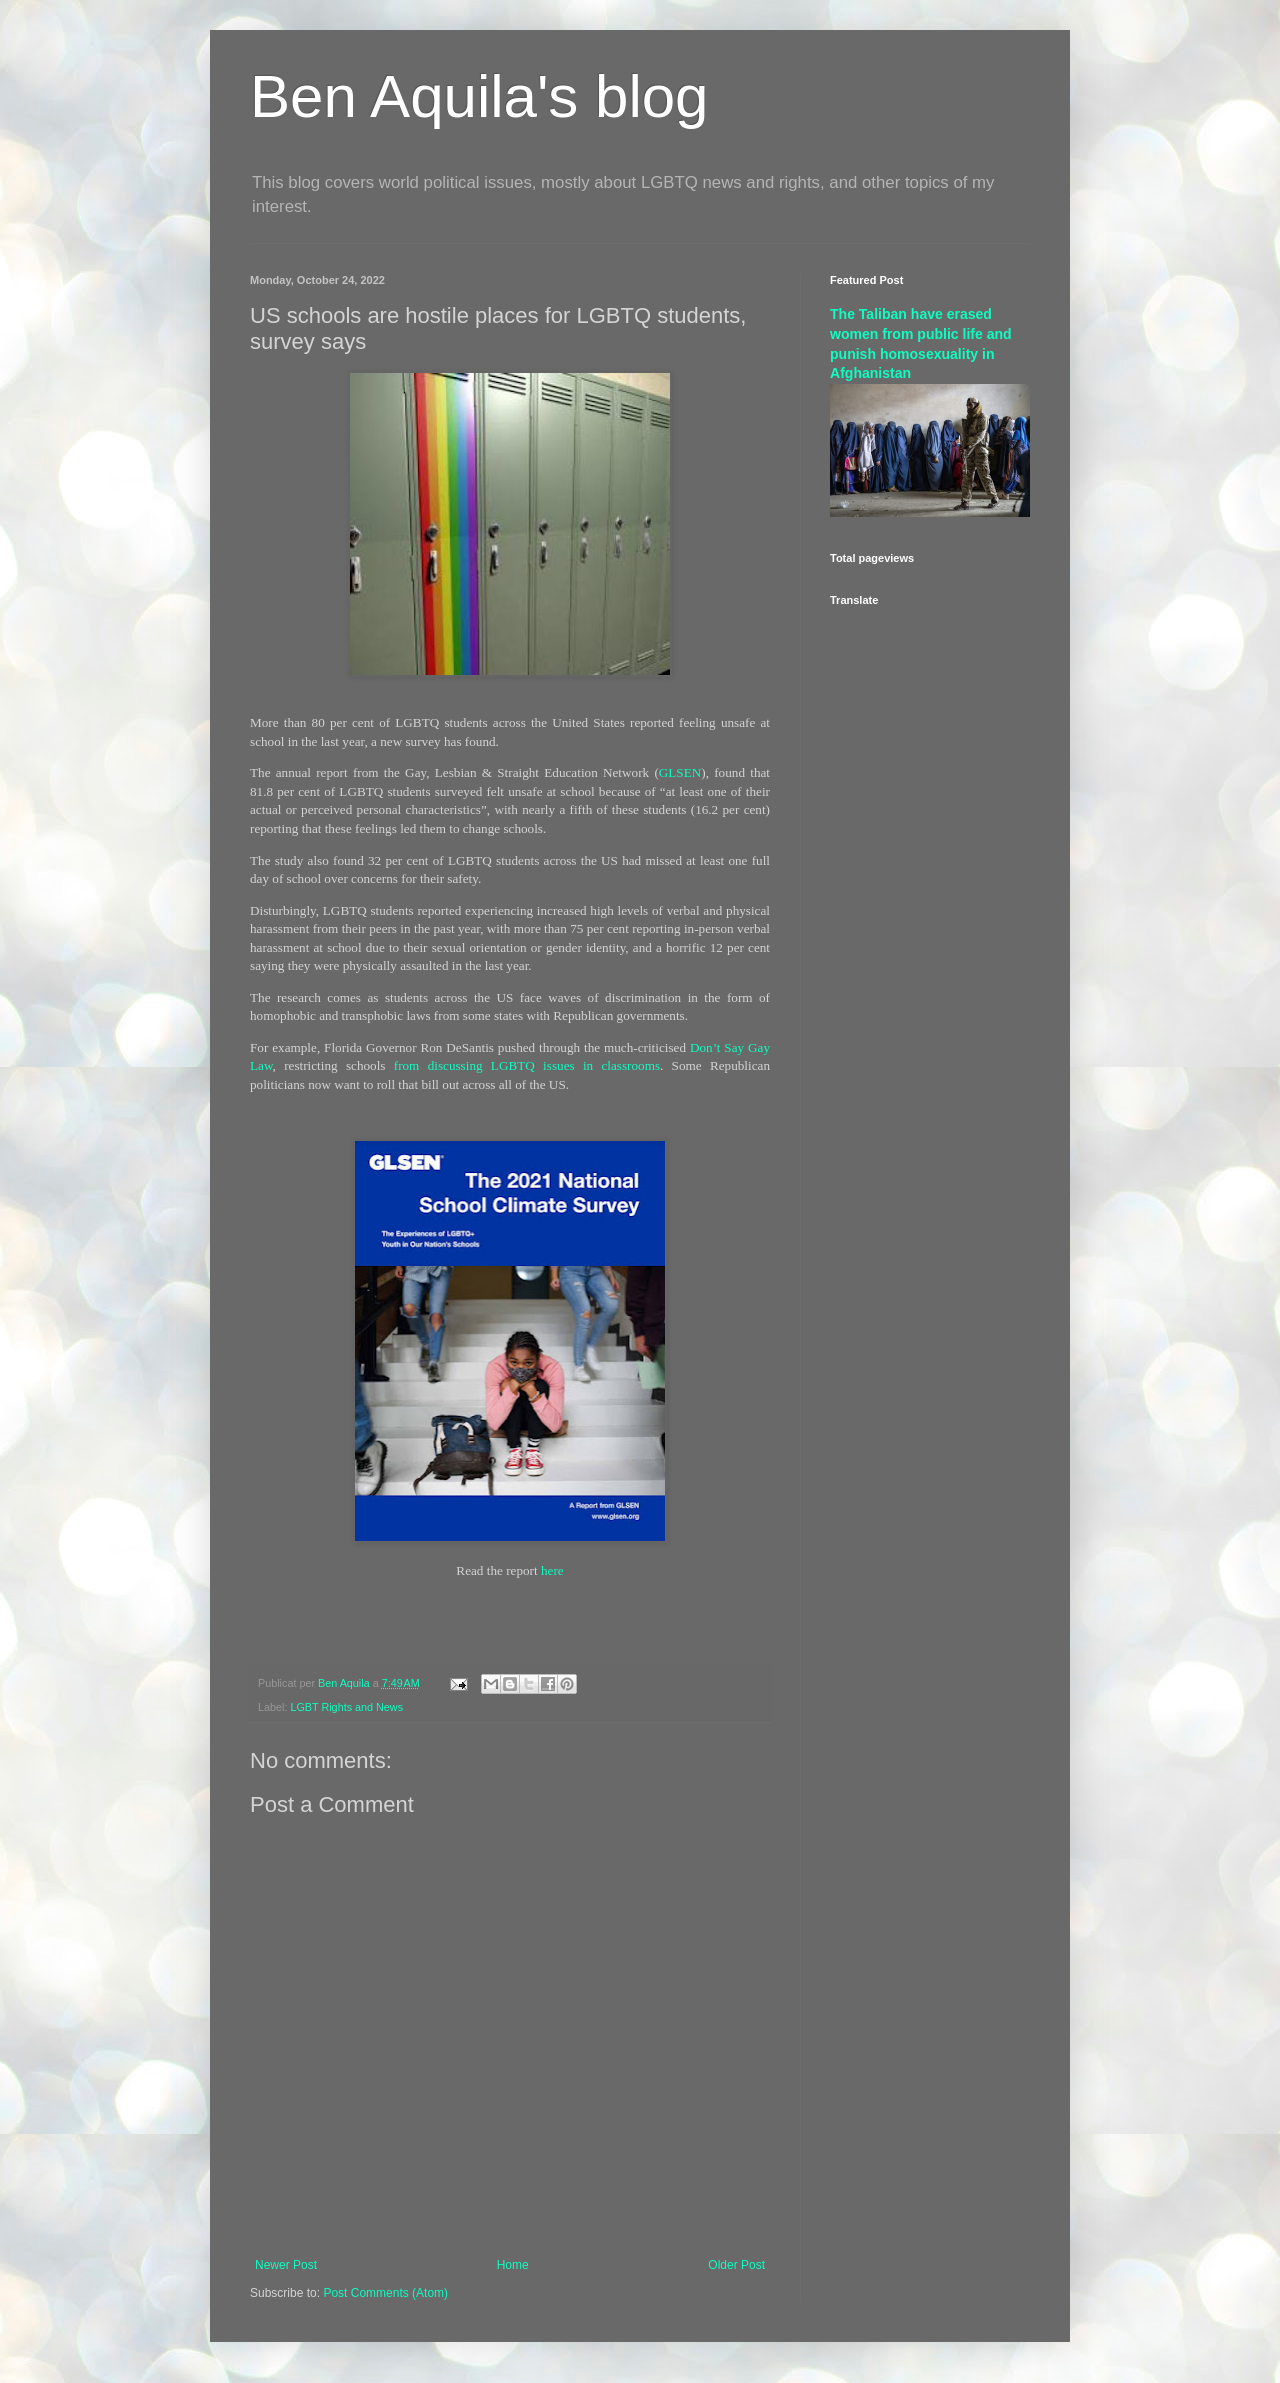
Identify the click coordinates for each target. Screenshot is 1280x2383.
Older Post (736, 2265)
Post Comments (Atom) (385, 2293)
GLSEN (680, 772)
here (552, 1570)
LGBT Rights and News (346, 1707)
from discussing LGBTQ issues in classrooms (527, 1065)
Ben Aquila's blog (479, 96)
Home (513, 2265)
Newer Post (286, 2265)
